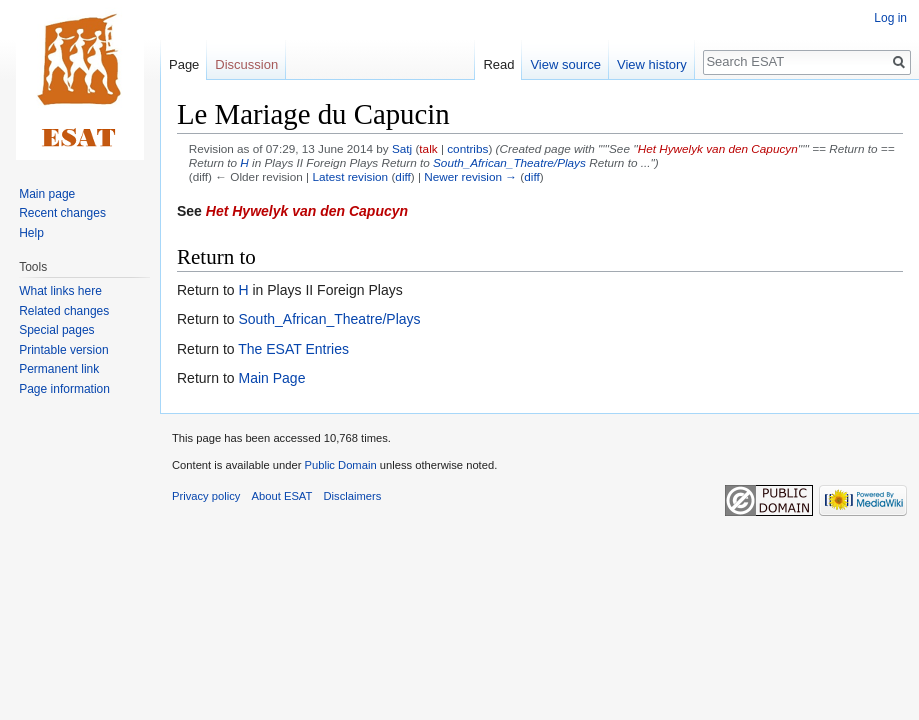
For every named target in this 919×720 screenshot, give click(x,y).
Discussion (246, 64)
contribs (467, 148)
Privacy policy (206, 496)
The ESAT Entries (293, 349)
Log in (890, 18)
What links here (60, 291)
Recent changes (62, 213)
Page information (64, 389)
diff (402, 176)
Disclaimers (353, 496)
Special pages (56, 330)
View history (652, 64)
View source (565, 64)
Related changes (64, 311)
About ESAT (282, 496)
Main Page (271, 378)
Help (31, 233)
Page (184, 64)
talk (428, 148)
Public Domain (340, 465)
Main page (47, 194)
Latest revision (350, 176)
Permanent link (59, 369)
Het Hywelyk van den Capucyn (718, 148)
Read (498, 64)
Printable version (63, 350)
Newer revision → (470, 176)
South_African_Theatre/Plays (509, 162)
